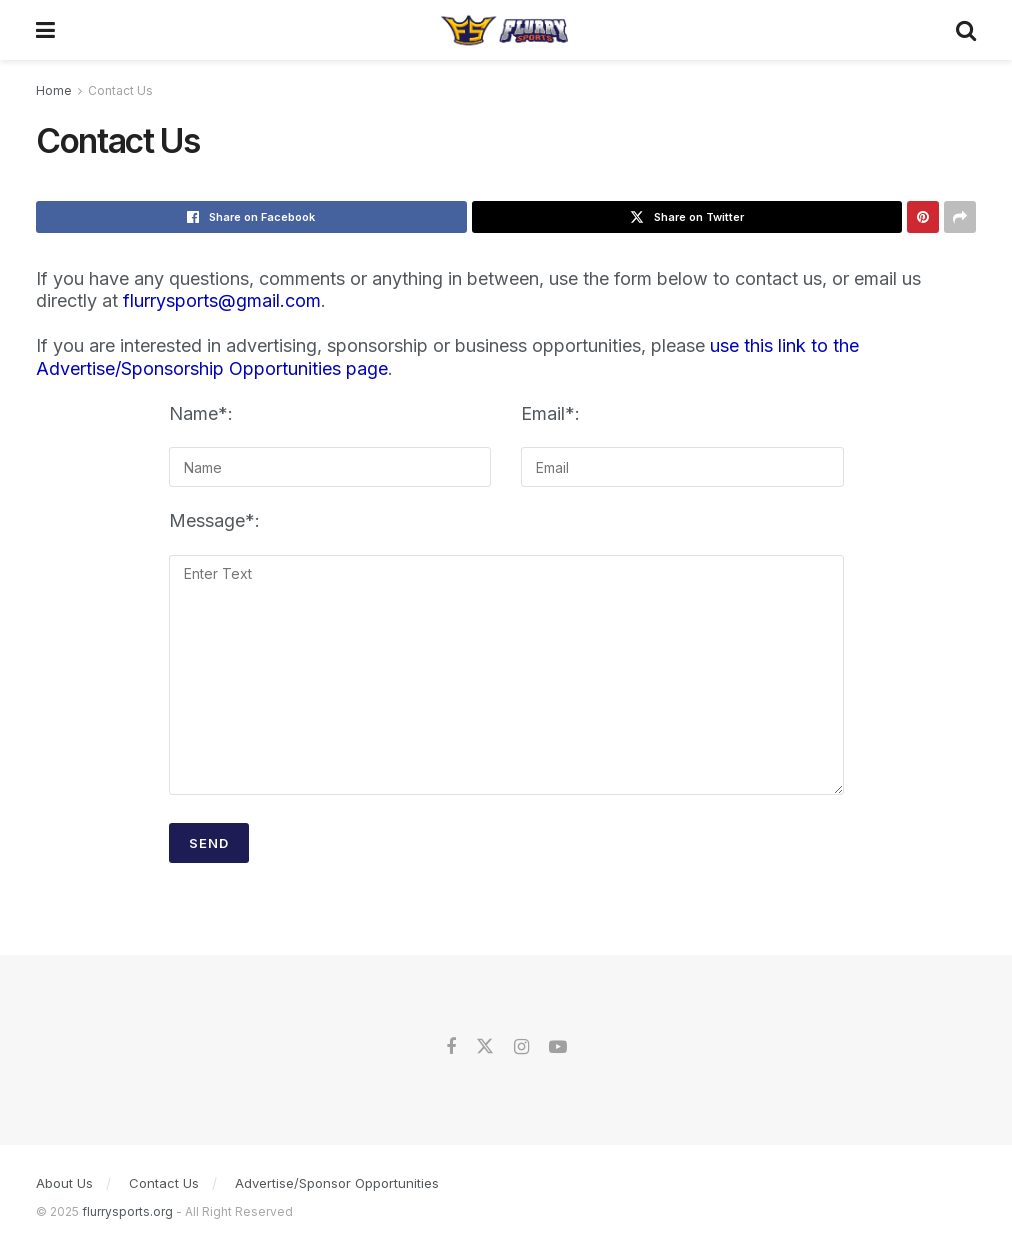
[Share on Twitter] (687, 217)
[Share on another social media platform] (960, 217)
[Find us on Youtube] (558, 1047)
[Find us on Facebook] (451, 1047)
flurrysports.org (127, 1211)
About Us (64, 1183)
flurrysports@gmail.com (222, 300)
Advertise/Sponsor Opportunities (337, 1183)
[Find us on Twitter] (485, 1047)
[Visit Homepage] (505, 30)
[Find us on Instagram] (521, 1047)
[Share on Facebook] (251, 217)
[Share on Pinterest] (923, 217)
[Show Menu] (45, 30)
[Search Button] (966, 30)
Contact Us (120, 90)
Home (54, 90)
